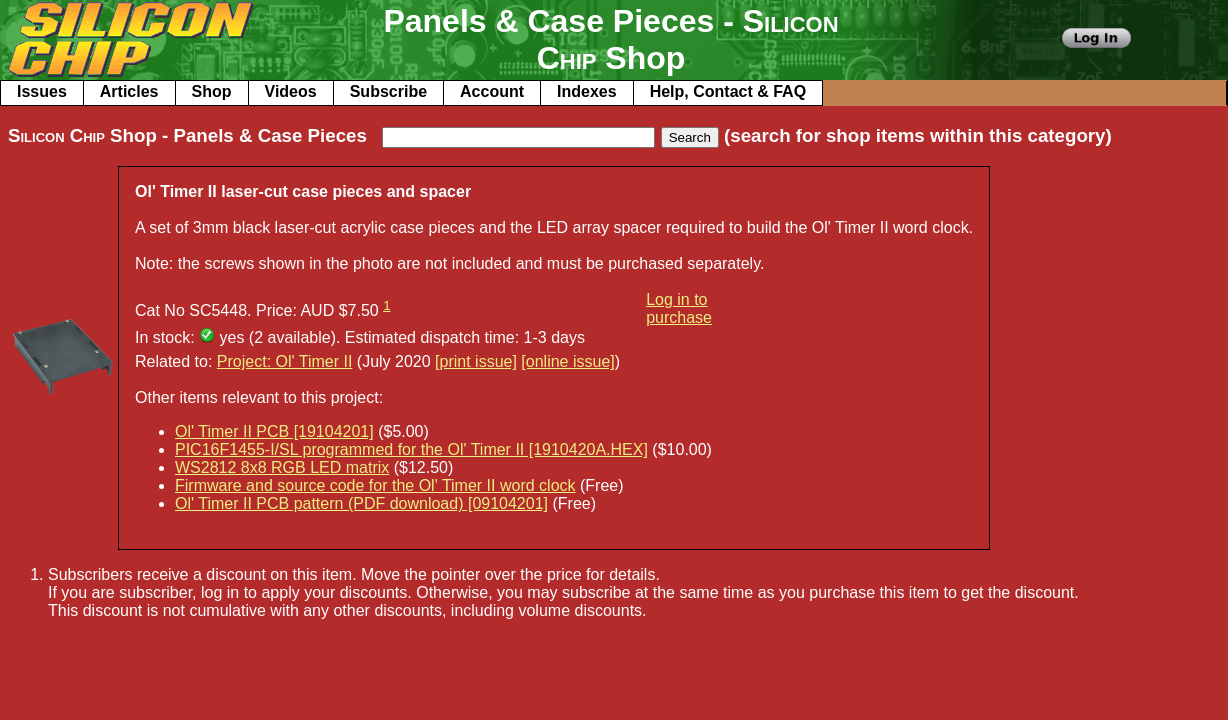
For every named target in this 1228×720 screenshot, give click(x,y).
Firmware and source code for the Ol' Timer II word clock (375, 485)
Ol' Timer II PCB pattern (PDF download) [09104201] (361, 503)
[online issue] (567, 361)
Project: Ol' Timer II (285, 361)
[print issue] (476, 361)
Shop (212, 91)
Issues (42, 91)
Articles (129, 91)
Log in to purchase (679, 308)
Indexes (587, 91)
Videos (291, 91)
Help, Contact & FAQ (728, 91)
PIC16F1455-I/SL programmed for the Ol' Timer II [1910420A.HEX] (411, 449)
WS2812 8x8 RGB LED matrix (282, 467)
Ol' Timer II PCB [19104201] (274, 431)
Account (492, 91)
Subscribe (388, 91)
